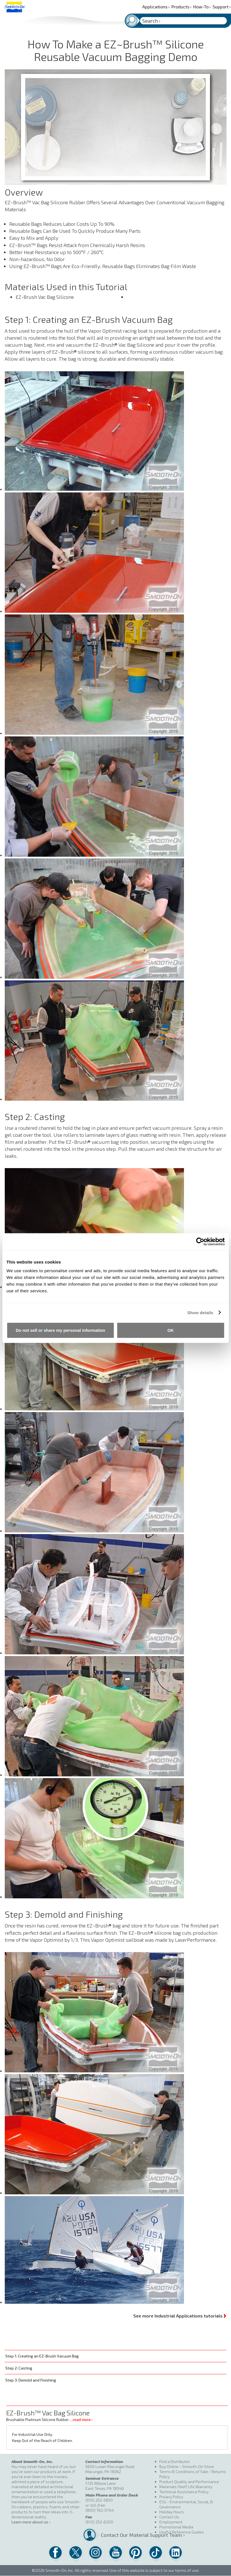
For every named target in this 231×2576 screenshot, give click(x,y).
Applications (156, 6)
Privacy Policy (171, 2496)
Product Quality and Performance (189, 2481)
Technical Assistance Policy (184, 2491)
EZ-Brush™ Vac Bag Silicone (48, 2413)
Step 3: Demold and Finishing (30, 2380)
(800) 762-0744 (99, 2510)
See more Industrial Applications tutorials (179, 2315)
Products (181, 6)
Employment (171, 2521)
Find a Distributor (174, 2461)
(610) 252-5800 (99, 2500)
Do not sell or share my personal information (60, 1330)
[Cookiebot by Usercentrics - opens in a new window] (200, 1241)
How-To (202, 6)
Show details (200, 1312)
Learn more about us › (30, 2521)
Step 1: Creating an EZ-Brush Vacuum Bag (42, 2356)
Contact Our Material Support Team (128, 2535)
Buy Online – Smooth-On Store (186, 2466)
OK (170, 1330)
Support (222, 6)
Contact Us (169, 2516)
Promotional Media (176, 2527)
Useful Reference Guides (181, 2532)
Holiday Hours (171, 2511)
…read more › (81, 2419)
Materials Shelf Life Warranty (185, 2486)
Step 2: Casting (18, 2368)
